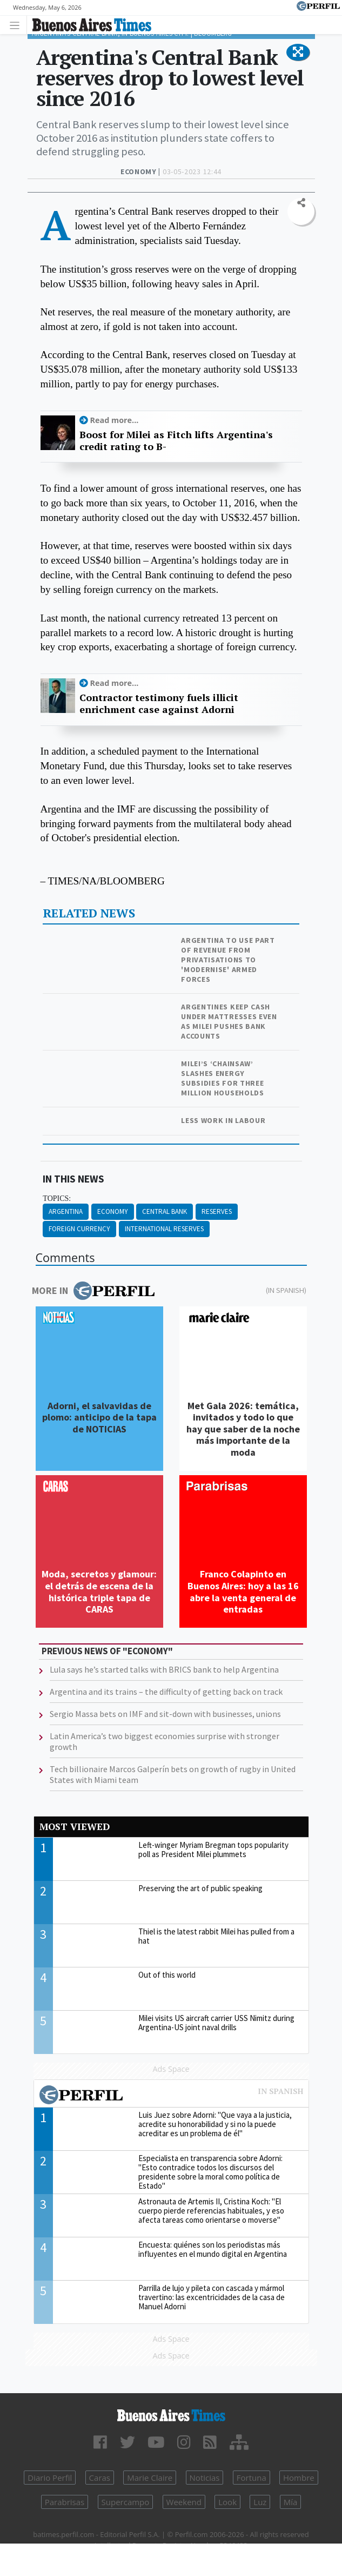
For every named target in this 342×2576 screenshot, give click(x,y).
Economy (112, 1211)
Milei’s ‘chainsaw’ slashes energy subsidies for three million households (222, 1078)
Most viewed (74, 1826)
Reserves (217, 1211)
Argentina (66, 1211)
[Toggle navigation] (17, 24)
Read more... (114, 420)
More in (93, 1291)
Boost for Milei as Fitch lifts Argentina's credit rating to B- (176, 440)
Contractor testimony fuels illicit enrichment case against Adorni (158, 703)
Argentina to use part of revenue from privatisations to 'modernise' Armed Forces (228, 959)
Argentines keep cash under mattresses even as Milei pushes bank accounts (229, 1021)
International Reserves (164, 1228)
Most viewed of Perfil (171, 2096)
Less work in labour (223, 1120)
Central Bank (164, 1211)
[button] (298, 52)
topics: (57, 1198)
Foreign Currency (79, 1228)
